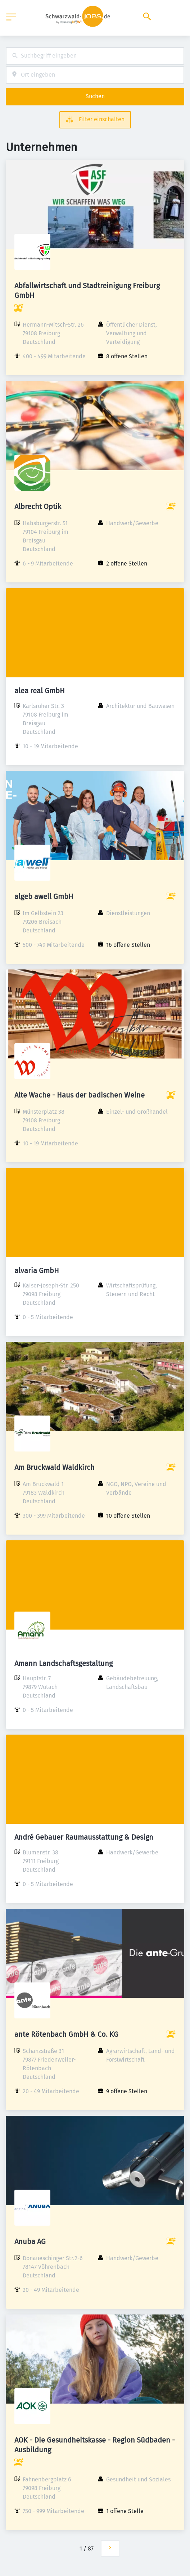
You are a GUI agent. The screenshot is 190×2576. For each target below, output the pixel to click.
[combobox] (95, 56)
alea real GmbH (39, 690)
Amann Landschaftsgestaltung (63, 1663)
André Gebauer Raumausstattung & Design (83, 1837)
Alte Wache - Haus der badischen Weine (79, 1095)
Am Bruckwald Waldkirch (54, 1467)
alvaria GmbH (36, 1270)
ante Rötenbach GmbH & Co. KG (66, 2034)
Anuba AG (30, 2241)
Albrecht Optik (37, 506)
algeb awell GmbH (43, 896)
